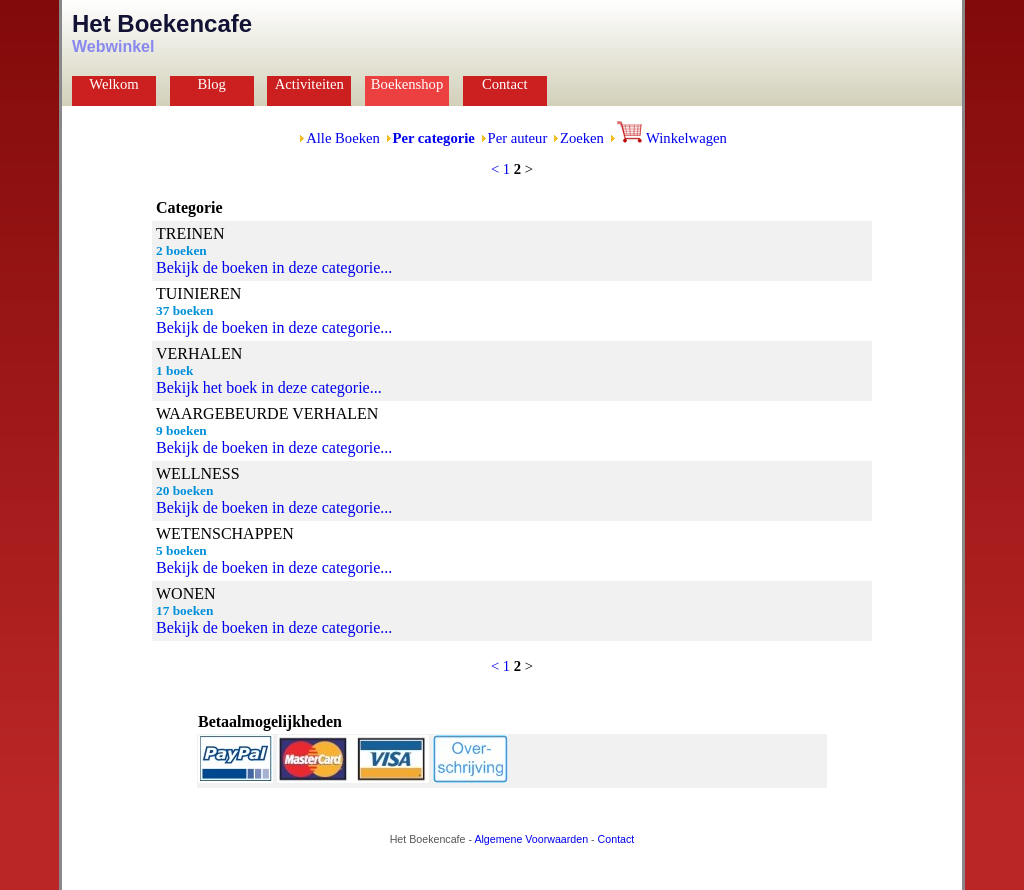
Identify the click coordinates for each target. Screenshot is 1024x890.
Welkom (113, 84)
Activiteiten (309, 84)
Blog (211, 84)
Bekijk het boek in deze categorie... (269, 387)
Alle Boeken (343, 138)
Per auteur (518, 138)
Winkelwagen (672, 138)
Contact (505, 84)
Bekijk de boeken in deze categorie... (274, 267)
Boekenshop (407, 84)
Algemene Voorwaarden (531, 839)
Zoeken (582, 138)
